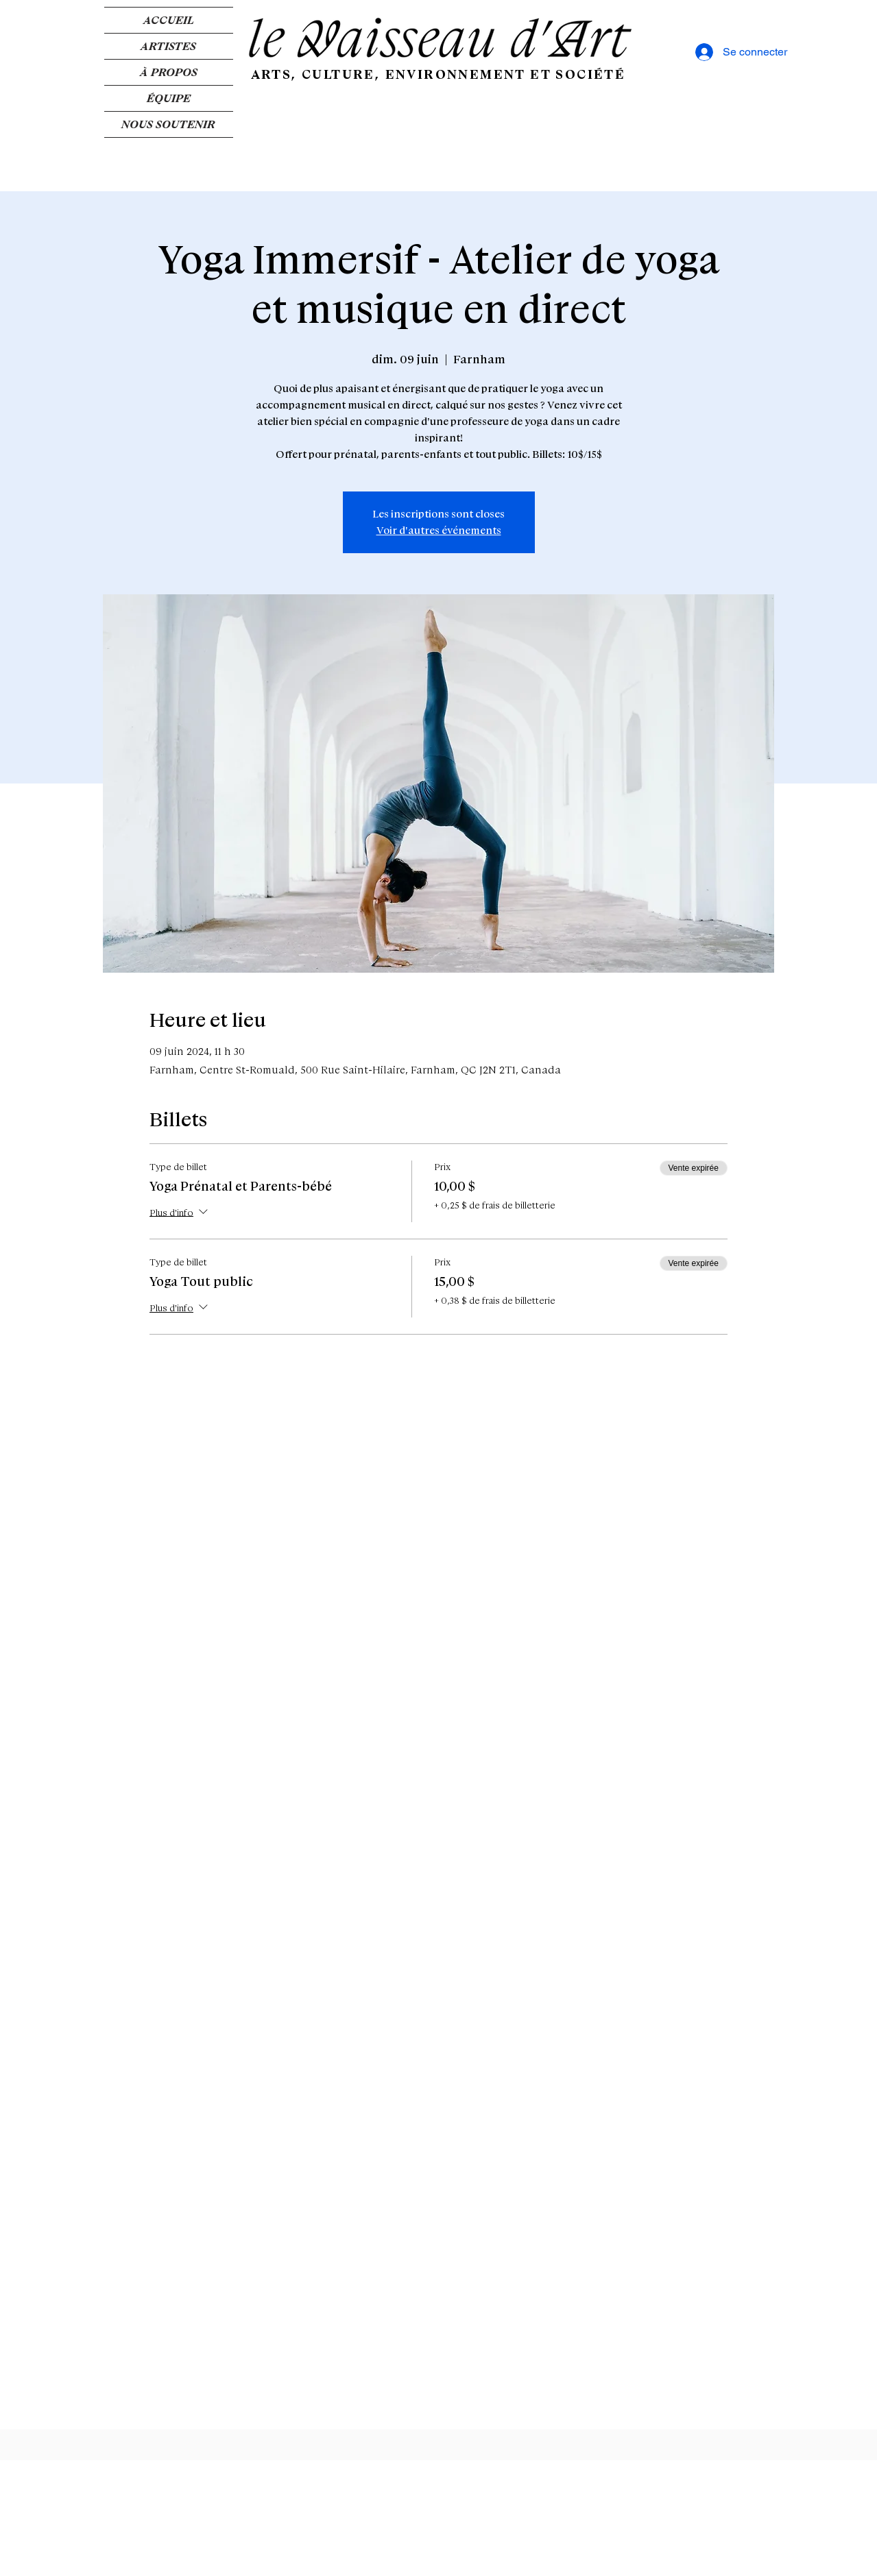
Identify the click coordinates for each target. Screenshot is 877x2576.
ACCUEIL (168, 19)
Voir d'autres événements (438, 530)
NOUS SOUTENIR (168, 124)
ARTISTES (168, 45)
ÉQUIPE (169, 98)
